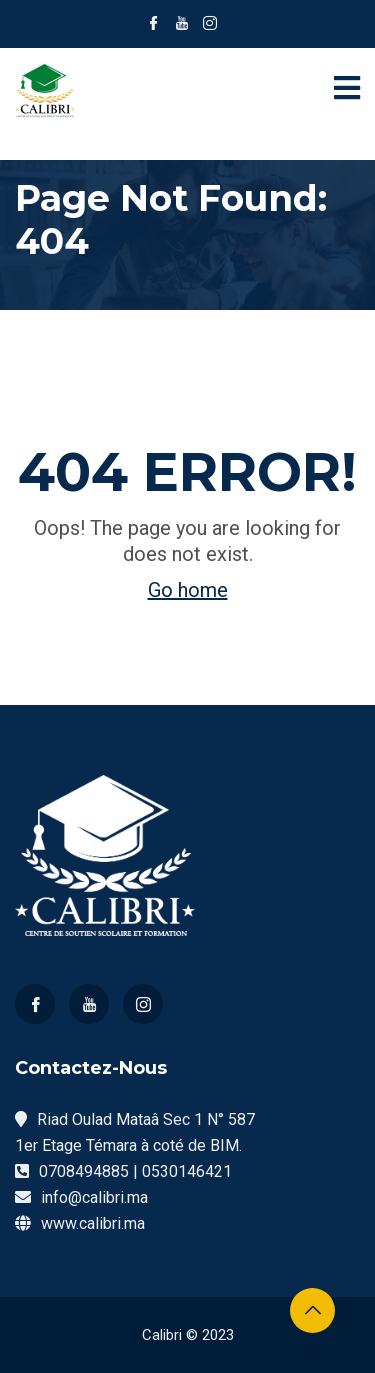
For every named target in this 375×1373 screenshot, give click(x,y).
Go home (188, 590)
